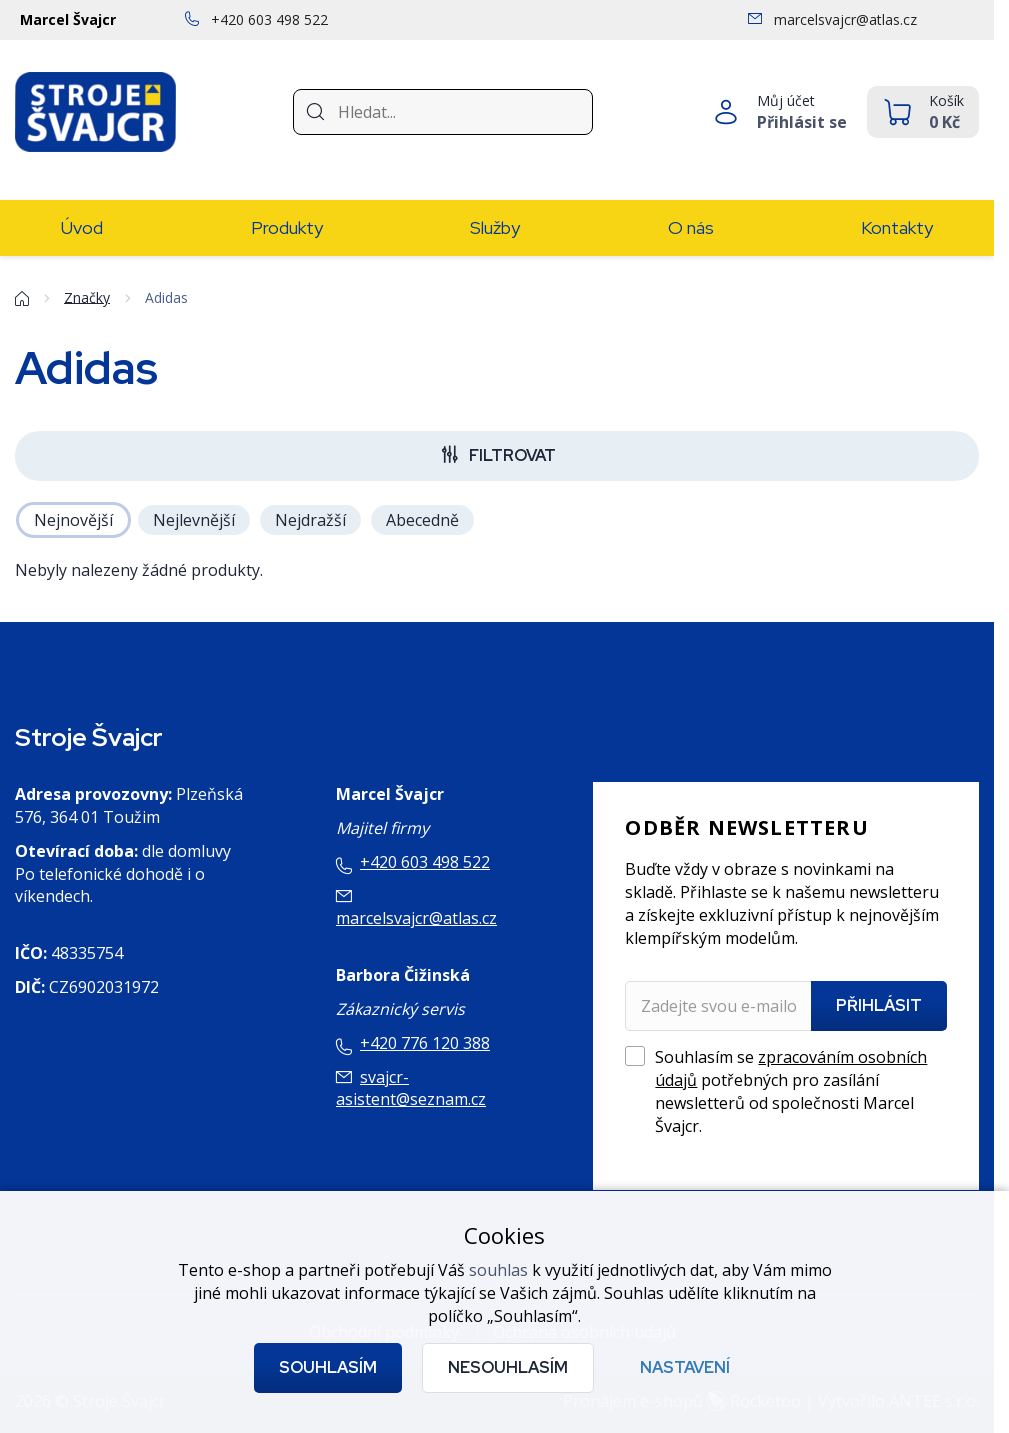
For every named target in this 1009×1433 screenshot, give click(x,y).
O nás (691, 227)
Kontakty (897, 227)
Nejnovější (73, 520)
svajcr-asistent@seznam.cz (411, 1088)
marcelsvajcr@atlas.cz (416, 918)
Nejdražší (310, 520)
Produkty (287, 227)
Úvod (82, 227)
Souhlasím (328, 1367)
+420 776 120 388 (425, 1043)
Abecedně (422, 520)
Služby (495, 227)
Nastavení (685, 1367)
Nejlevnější (194, 520)
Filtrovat (512, 455)
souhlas (498, 1270)
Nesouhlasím (508, 1367)
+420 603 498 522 (425, 862)
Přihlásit (879, 1005)
